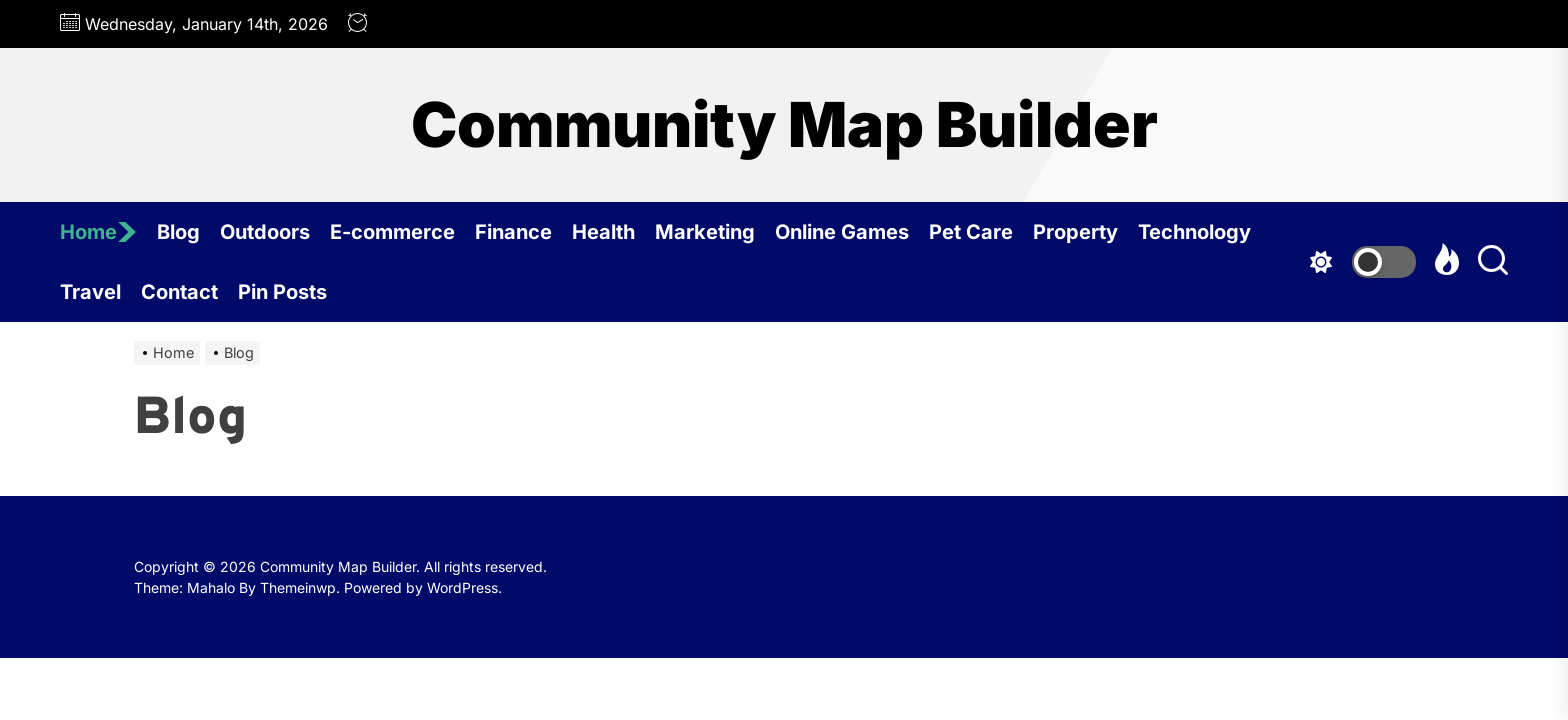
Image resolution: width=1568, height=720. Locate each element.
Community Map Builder (784, 125)
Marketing (705, 232)
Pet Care (971, 232)
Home (98, 232)
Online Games (842, 232)
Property (1075, 232)
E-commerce (392, 232)
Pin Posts (282, 292)
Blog (178, 232)
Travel (90, 292)
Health (603, 232)
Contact (179, 292)
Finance (513, 232)
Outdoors (265, 232)
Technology (1194, 232)
